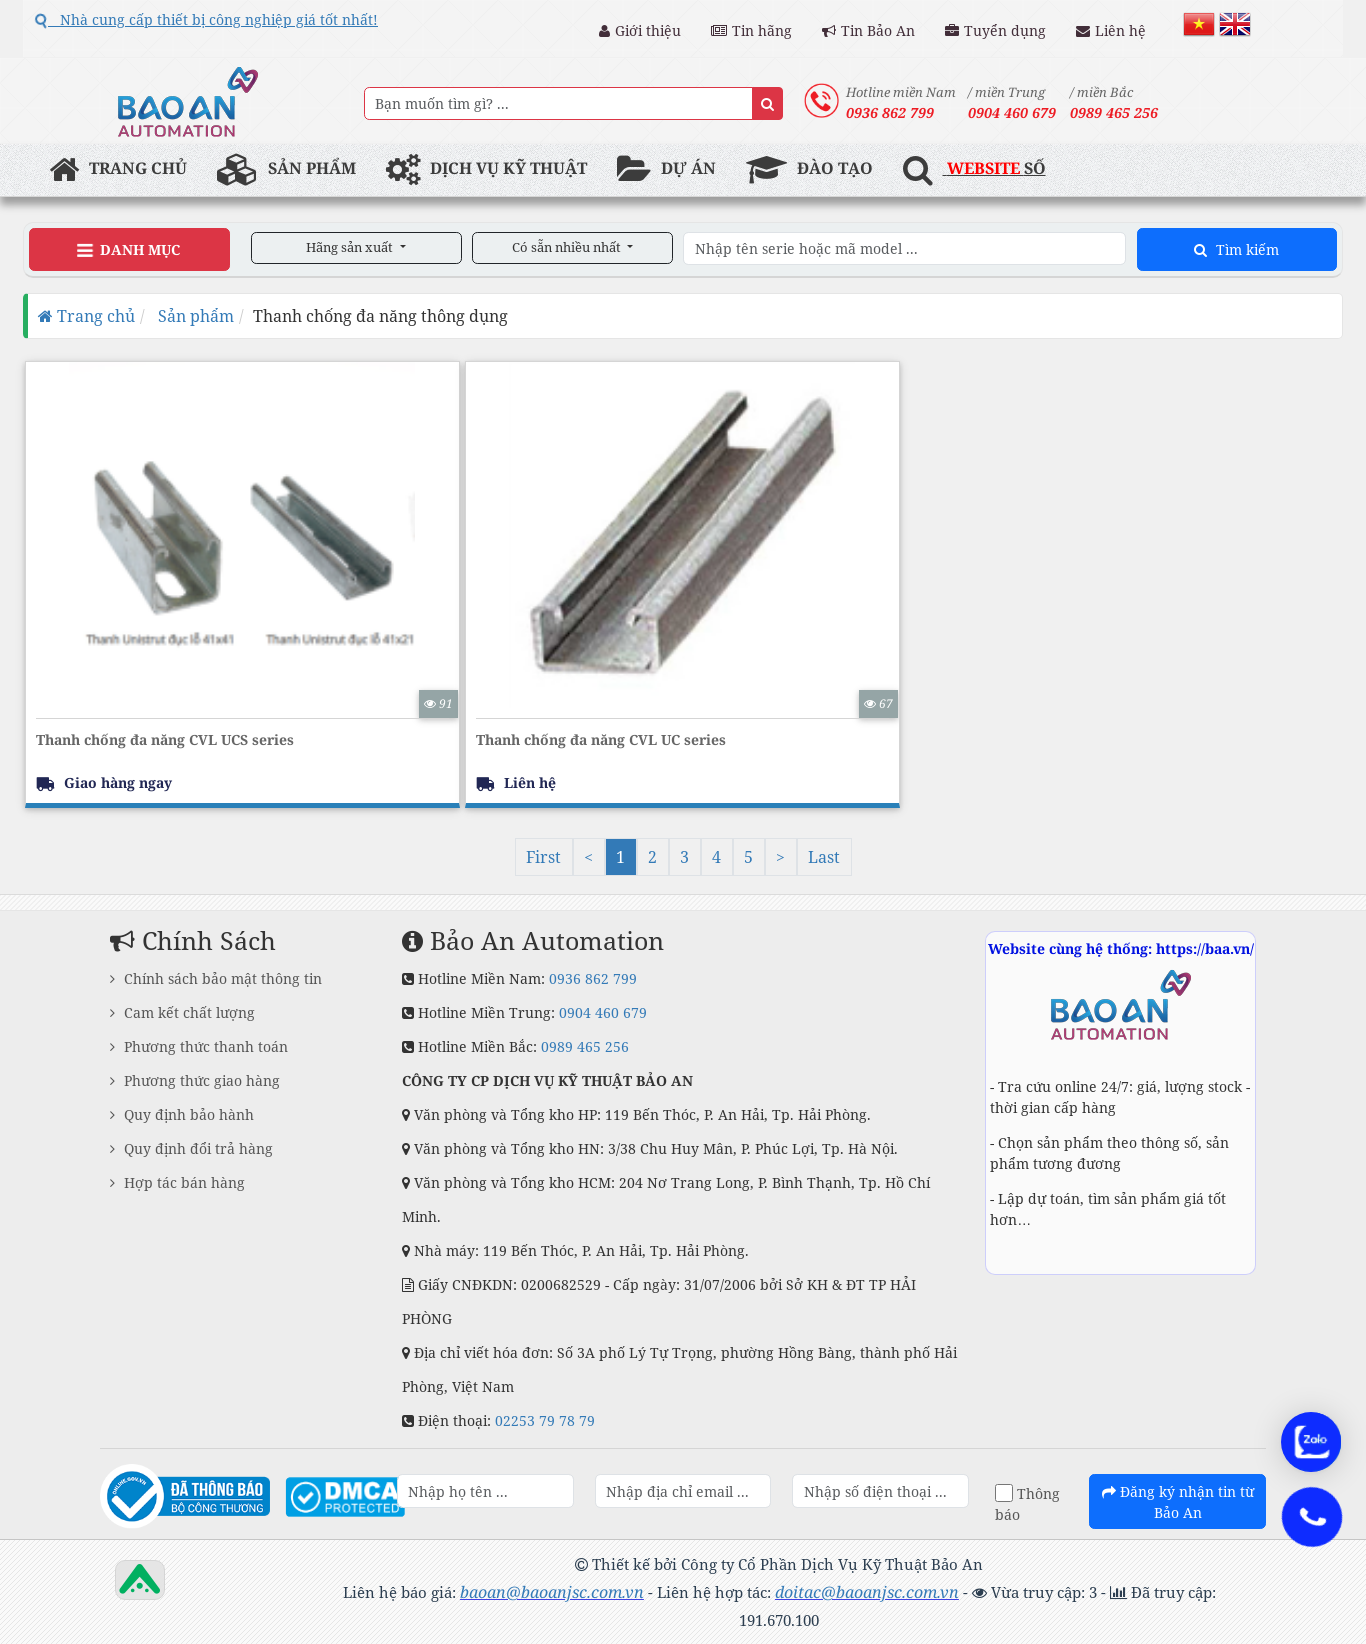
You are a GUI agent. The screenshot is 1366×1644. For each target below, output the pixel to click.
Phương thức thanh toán (199, 1046)
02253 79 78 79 (545, 1420)
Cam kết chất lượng (182, 1012)
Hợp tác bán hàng (177, 1182)
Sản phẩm (194, 316)
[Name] (767, 103)
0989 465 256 (585, 1046)
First (543, 857)
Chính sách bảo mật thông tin (216, 978)
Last (824, 857)
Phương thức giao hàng (195, 1080)
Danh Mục (128, 250)
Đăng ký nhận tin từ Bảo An (1178, 1502)
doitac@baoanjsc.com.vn (867, 1592)
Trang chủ (86, 316)
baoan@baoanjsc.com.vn (552, 1592)
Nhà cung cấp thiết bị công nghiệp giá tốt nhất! (206, 19)
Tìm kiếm (1236, 249)
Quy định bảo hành (182, 1114)
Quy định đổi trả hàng (191, 1148)
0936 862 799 (593, 978)
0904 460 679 (603, 1012)
